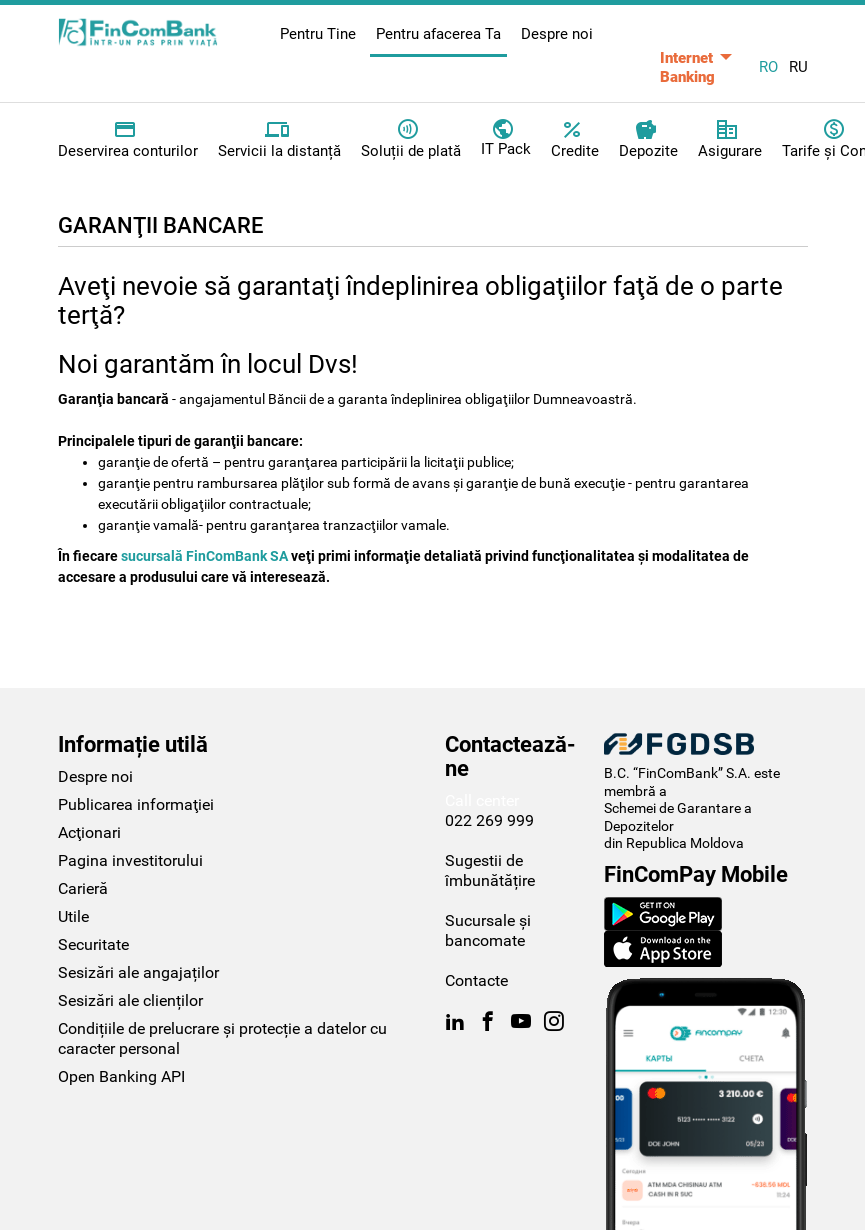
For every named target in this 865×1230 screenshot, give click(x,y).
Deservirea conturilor (128, 139)
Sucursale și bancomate (488, 930)
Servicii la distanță (279, 139)
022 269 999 (489, 820)
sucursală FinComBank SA (206, 556)
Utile (73, 916)
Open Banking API (121, 1076)
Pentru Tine (318, 34)
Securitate (93, 944)
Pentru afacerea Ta (438, 34)
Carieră (83, 888)
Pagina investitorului (130, 860)
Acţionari (89, 832)
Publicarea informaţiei (136, 804)
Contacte (476, 980)
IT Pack (506, 137)
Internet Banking (687, 67)
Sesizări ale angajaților (138, 972)
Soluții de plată (411, 139)
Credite (575, 139)
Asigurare (730, 139)
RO (768, 67)
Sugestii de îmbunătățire (490, 870)
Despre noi (557, 34)
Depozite (648, 139)
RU (798, 67)
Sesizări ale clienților (130, 1000)
